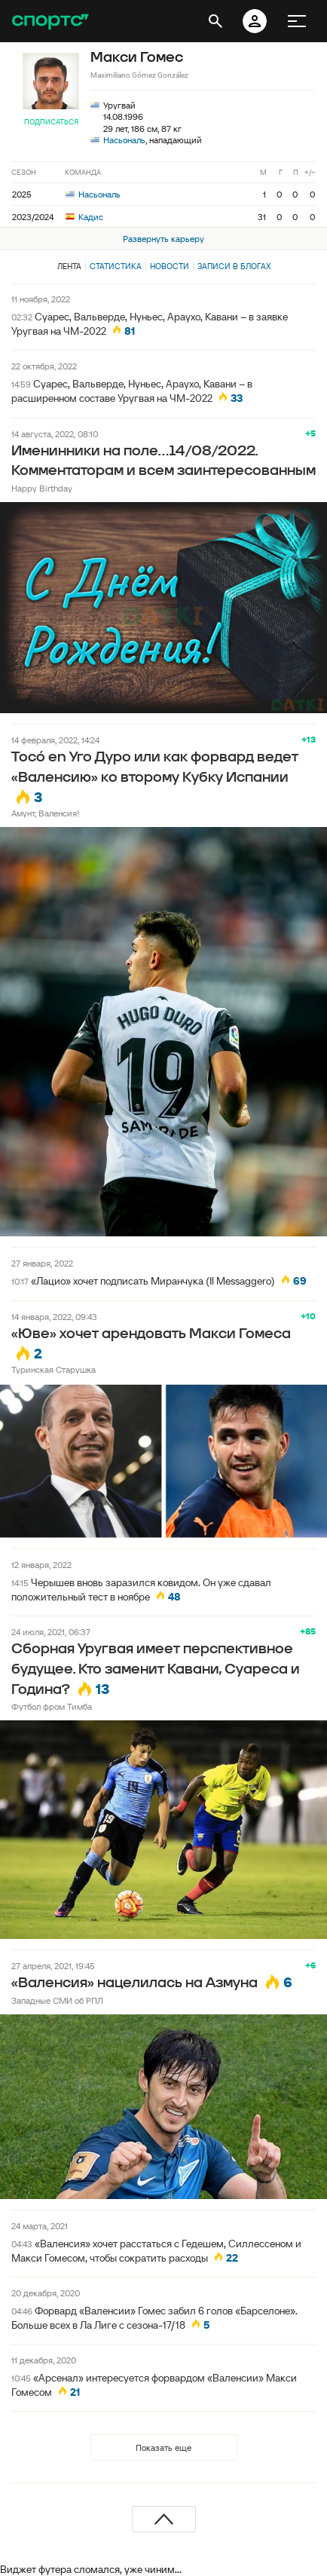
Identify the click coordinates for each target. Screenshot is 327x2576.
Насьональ (124, 139)
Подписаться (51, 122)
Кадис (84, 216)
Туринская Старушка (53, 1369)
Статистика (116, 266)
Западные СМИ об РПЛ (57, 2000)
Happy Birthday (41, 488)
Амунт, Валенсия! (45, 813)
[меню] (297, 21)
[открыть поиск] (215, 21)
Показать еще (163, 2447)
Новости (169, 266)
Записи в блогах (233, 266)
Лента (69, 266)
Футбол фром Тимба (51, 1706)
